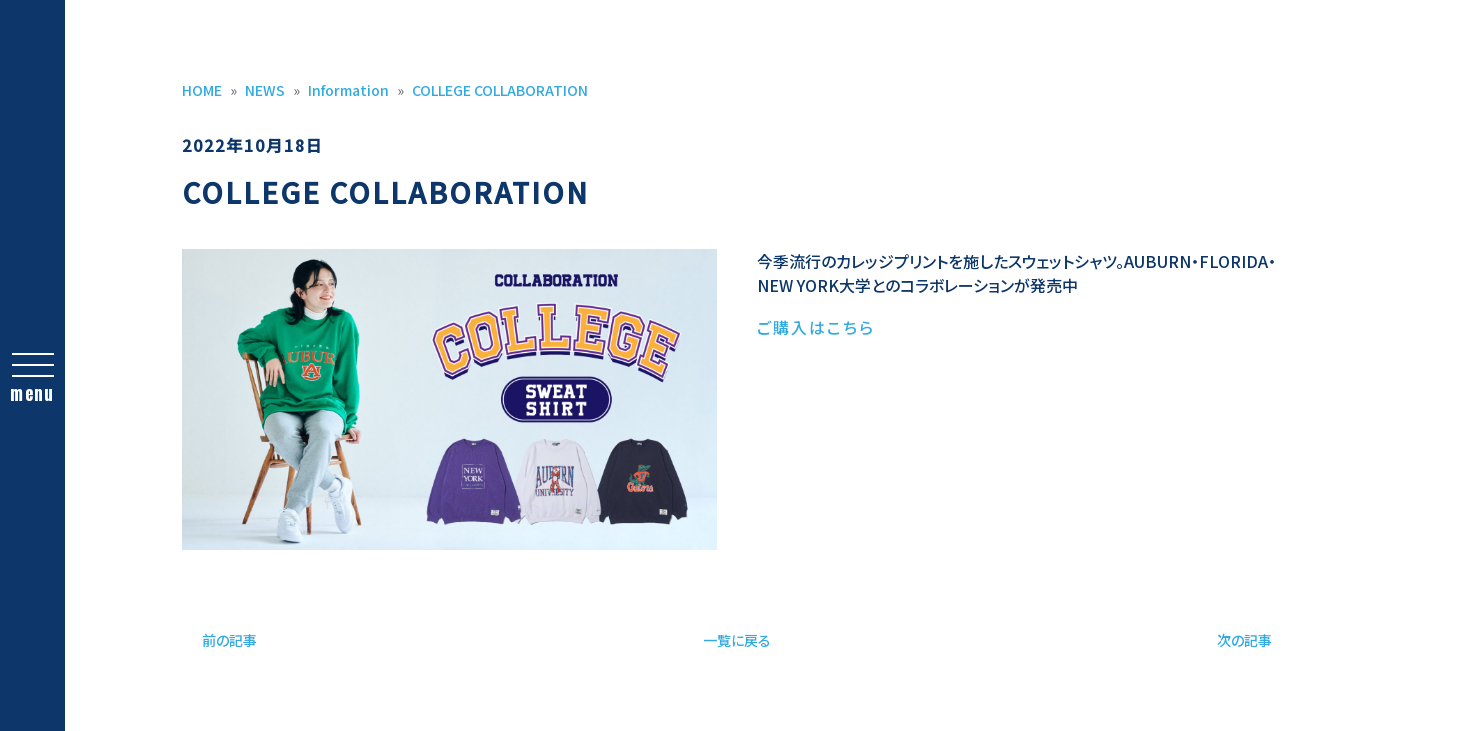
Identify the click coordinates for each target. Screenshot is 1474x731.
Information (348, 90)
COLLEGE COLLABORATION (500, 90)
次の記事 (1244, 640)
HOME (202, 90)
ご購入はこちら (816, 327)
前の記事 (229, 640)
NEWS (265, 90)
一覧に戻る (737, 640)
